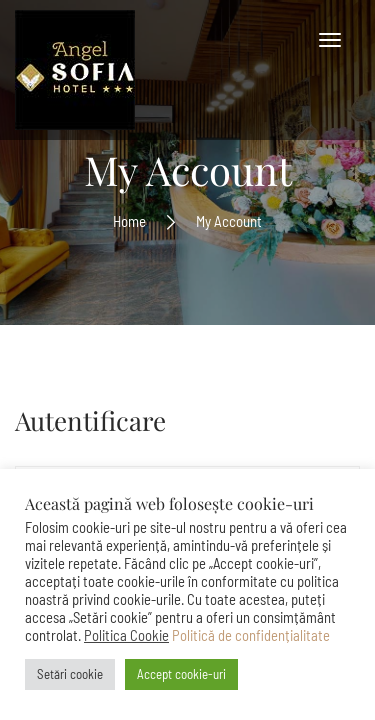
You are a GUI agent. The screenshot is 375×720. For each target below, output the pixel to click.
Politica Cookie (126, 635)
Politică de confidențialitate (251, 635)
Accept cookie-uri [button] (181, 674)
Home (129, 220)
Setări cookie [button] (70, 674)
